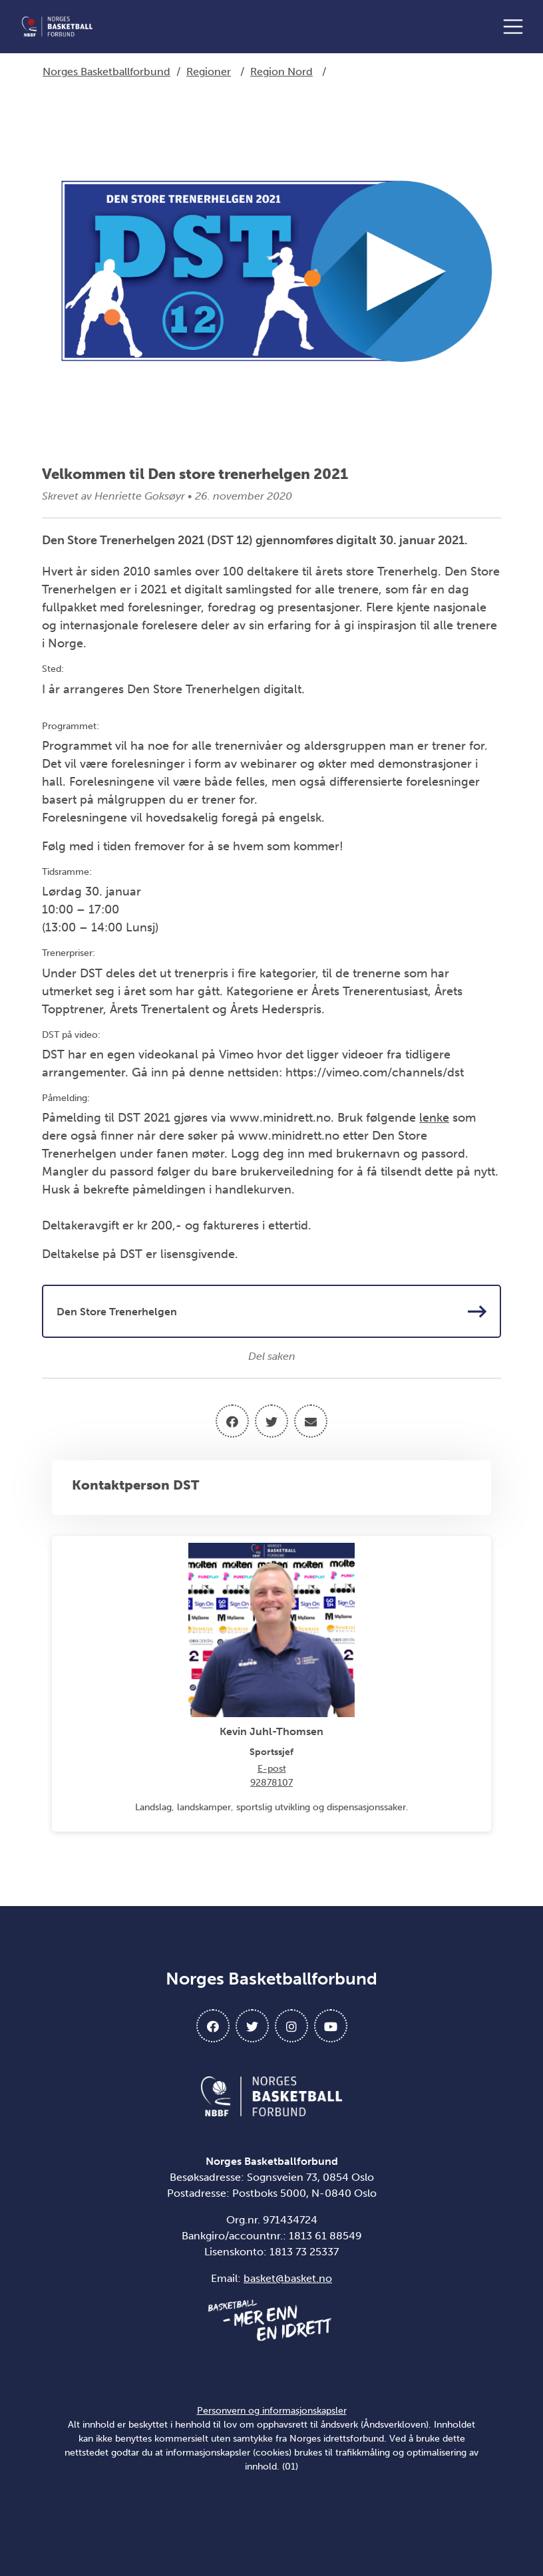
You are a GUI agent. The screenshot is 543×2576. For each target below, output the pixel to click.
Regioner (208, 71)
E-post (272, 1768)
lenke (434, 1117)
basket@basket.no (288, 2278)
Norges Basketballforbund (106, 71)
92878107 (271, 1782)
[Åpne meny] (516, 26)
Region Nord (281, 71)
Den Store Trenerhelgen (271, 1311)
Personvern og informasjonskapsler (272, 2410)
